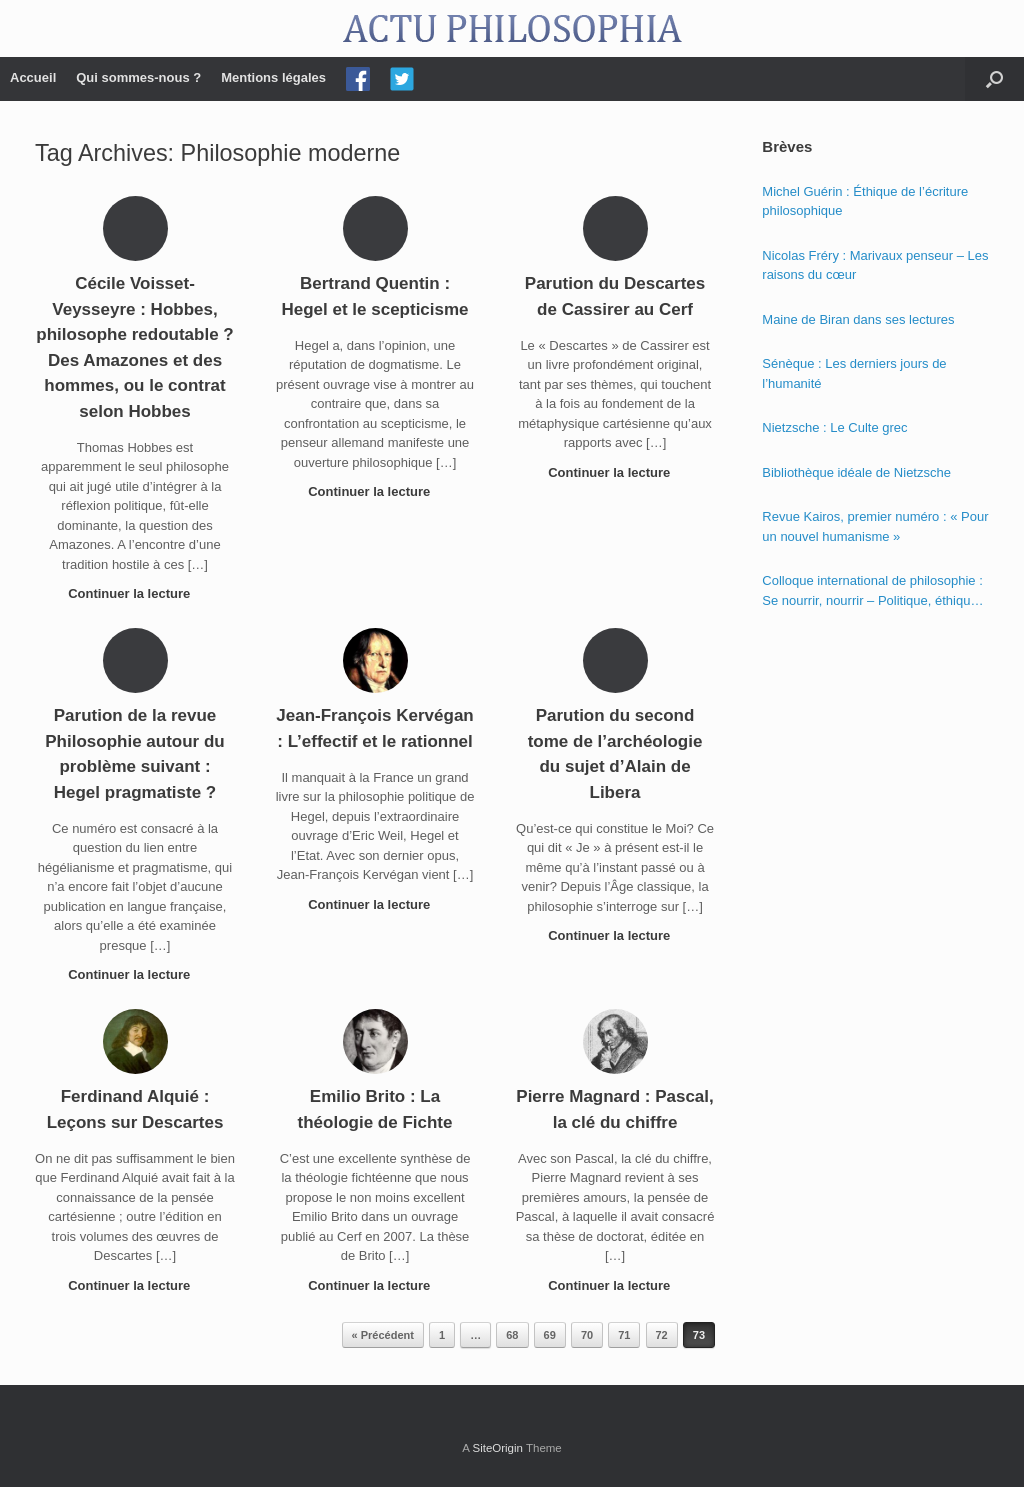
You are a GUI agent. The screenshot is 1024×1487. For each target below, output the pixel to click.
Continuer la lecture (135, 593)
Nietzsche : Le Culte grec (834, 427)
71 (624, 1335)
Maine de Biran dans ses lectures (858, 319)
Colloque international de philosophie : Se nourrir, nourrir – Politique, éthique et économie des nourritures (872, 591)
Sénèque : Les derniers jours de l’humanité (854, 373)
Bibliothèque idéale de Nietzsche (856, 472)
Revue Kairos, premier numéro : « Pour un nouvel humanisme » (875, 526)
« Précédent (383, 1335)
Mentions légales (273, 77)
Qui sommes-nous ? (138, 77)
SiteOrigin (497, 1448)
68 (512, 1335)
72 (662, 1335)
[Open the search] (994, 79)
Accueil (33, 77)
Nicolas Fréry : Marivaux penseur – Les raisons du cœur (875, 265)
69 (550, 1335)
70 (587, 1335)
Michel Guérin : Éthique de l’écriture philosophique (865, 201)
